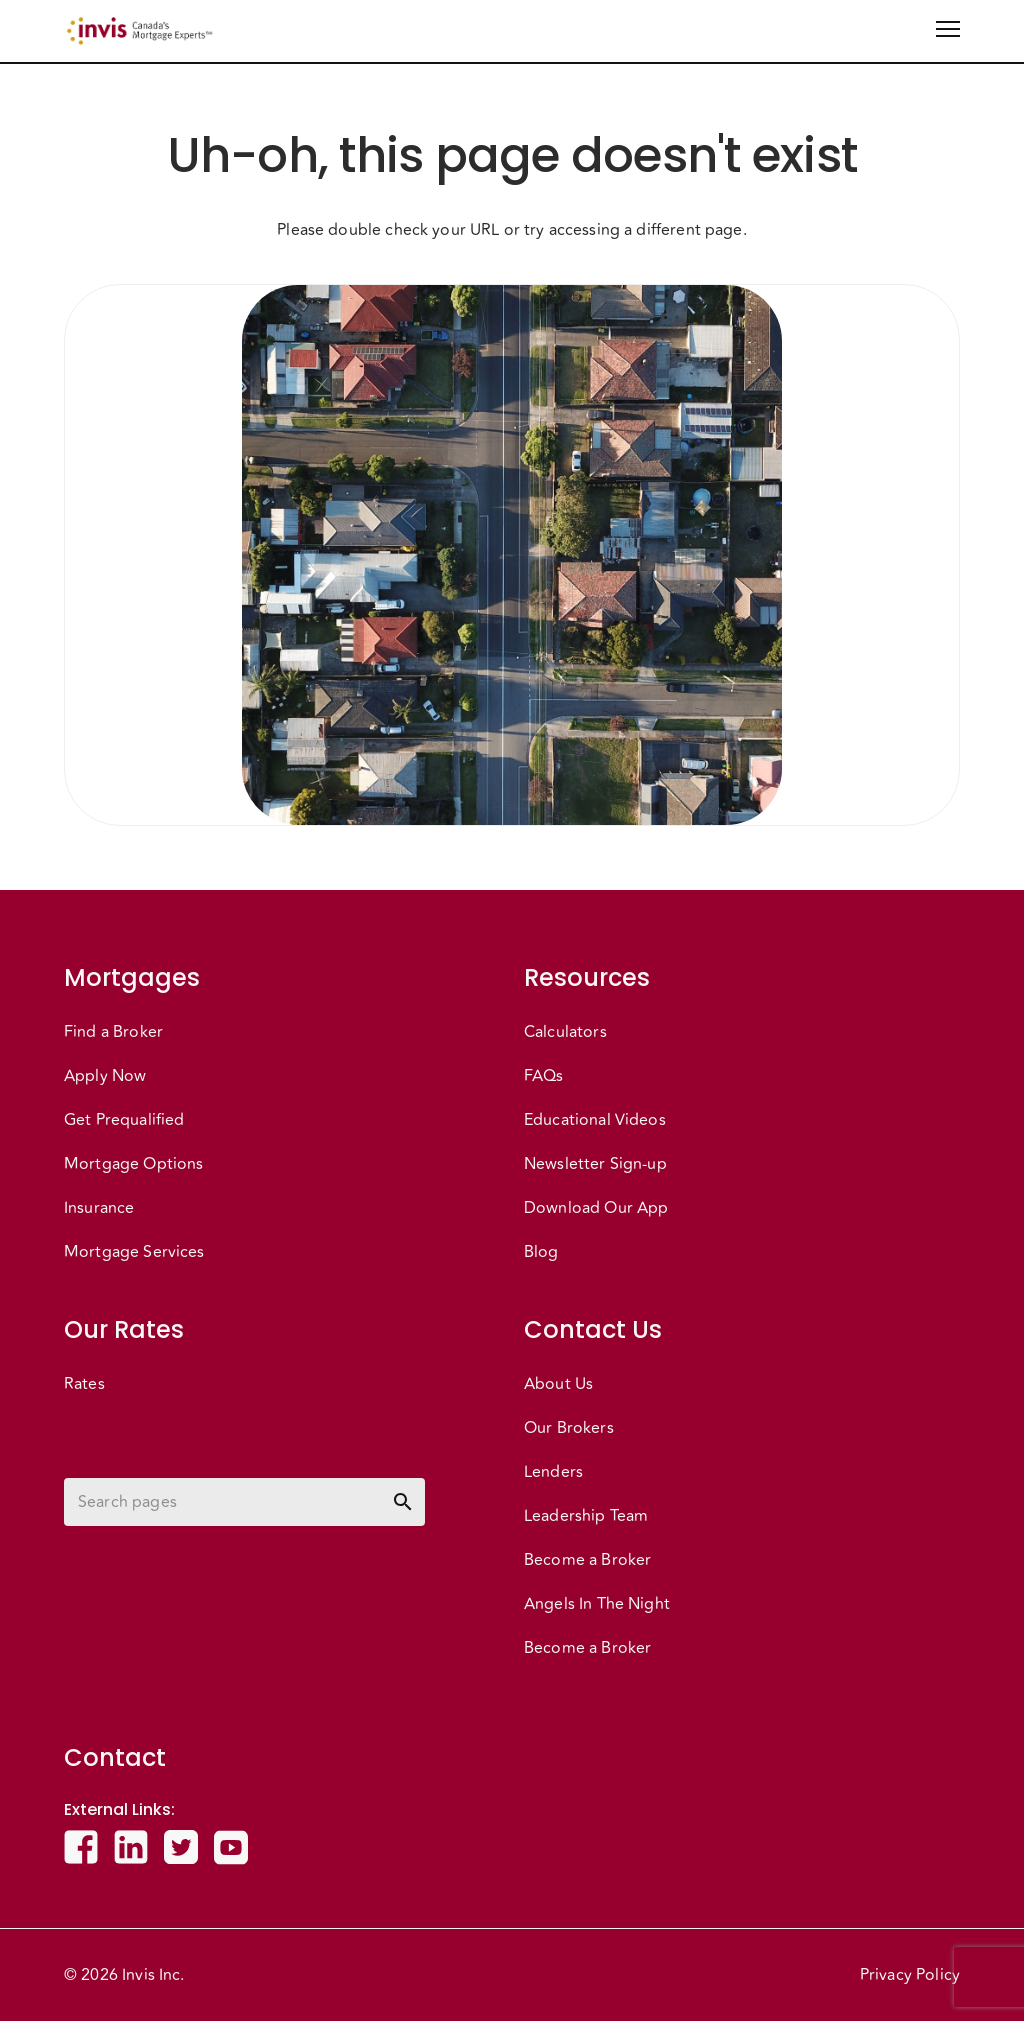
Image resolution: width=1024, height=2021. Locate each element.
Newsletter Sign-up (595, 1164)
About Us (558, 1384)
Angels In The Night (597, 1604)
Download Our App (596, 1208)
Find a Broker (113, 1032)
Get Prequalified (124, 1120)
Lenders (553, 1472)
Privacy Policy (910, 1975)
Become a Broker (587, 1560)
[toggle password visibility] (403, 1502)
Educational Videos (595, 1120)
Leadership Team (586, 1516)
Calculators (565, 1032)
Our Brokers (569, 1428)
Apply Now (105, 1076)
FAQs (544, 1076)
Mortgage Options (133, 1164)
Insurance (99, 1208)
